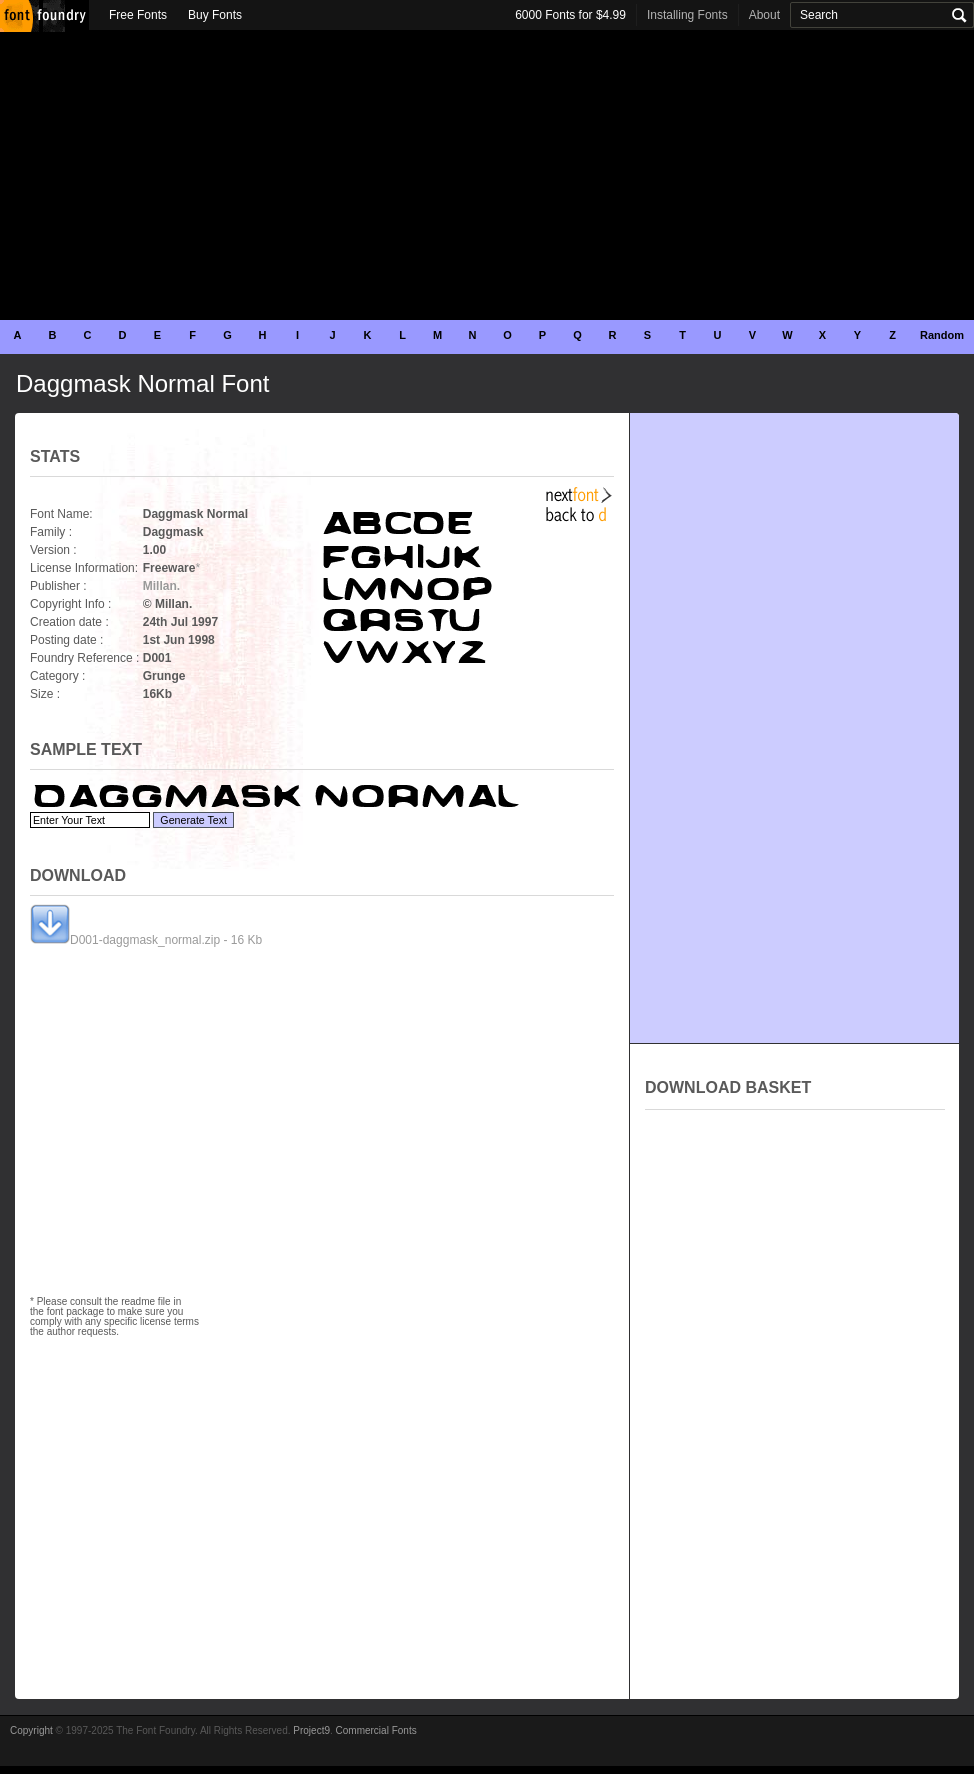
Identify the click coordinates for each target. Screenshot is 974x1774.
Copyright (31, 1730)
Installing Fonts (687, 15)
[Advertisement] (487, 175)
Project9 (311, 1730)
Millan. (161, 586)
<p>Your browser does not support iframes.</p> (795, 1334)
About (764, 15)
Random (942, 335)
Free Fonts (138, 15)
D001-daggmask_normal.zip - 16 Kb (146, 940)
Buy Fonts (215, 15)
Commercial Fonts (376, 1730)
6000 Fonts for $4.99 (570, 15)
